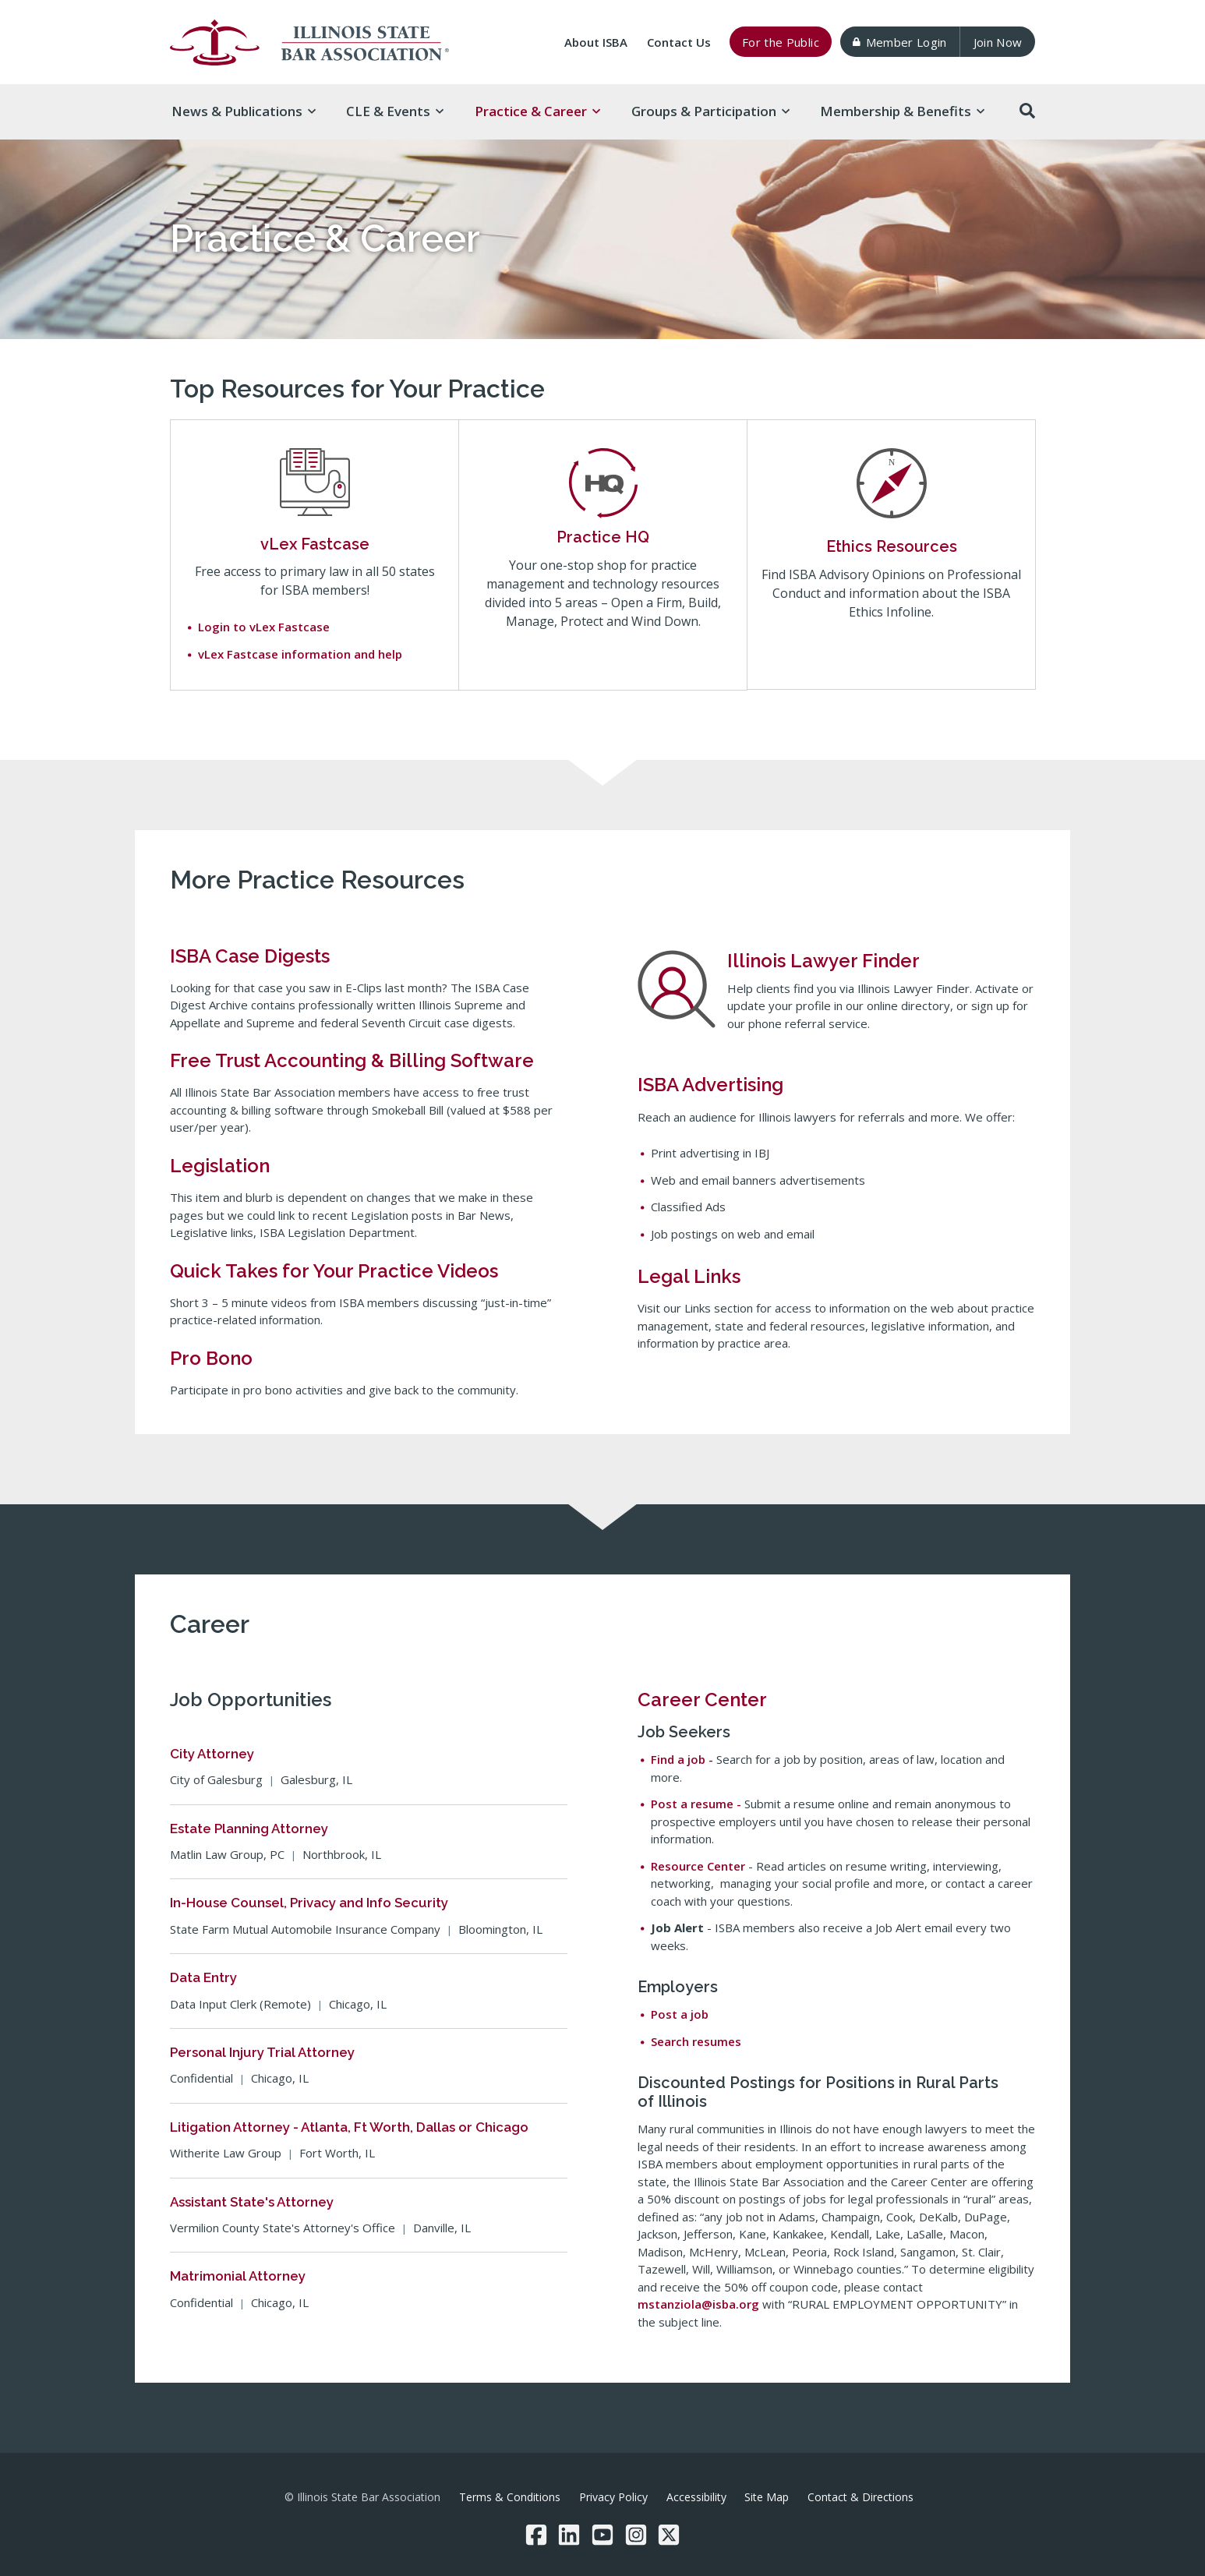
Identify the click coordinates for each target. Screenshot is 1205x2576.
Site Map (766, 2496)
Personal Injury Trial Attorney (262, 2052)
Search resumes (696, 2041)
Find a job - (683, 1759)
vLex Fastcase (314, 544)
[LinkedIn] (569, 2534)
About (595, 42)
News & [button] (243, 111)
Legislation (220, 1165)
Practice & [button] (537, 111)
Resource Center (699, 1866)
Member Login (899, 42)
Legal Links (689, 1276)
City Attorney (212, 1754)
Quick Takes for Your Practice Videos (334, 1271)
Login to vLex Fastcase (264, 626)
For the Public (780, 42)
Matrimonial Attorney (238, 2276)
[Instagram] (636, 2534)
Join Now (998, 42)
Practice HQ (603, 537)
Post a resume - (697, 1803)
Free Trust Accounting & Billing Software (352, 1060)
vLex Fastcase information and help (300, 654)
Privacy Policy (613, 2496)
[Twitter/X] (668, 2534)
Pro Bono (211, 1358)
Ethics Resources (891, 546)
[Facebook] (536, 2534)
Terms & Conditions (509, 2496)
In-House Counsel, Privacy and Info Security (309, 1902)
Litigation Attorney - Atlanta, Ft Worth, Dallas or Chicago (349, 2127)
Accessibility (696, 2496)
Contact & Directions (860, 2496)
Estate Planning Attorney (249, 1828)
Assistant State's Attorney (252, 2202)
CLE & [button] (394, 111)
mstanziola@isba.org (698, 2304)
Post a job (680, 2014)
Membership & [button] (902, 111)
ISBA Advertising (710, 1084)
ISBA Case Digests (250, 956)
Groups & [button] (710, 111)
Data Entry (203, 1977)
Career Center (702, 1699)
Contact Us (679, 42)
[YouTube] (602, 2534)
